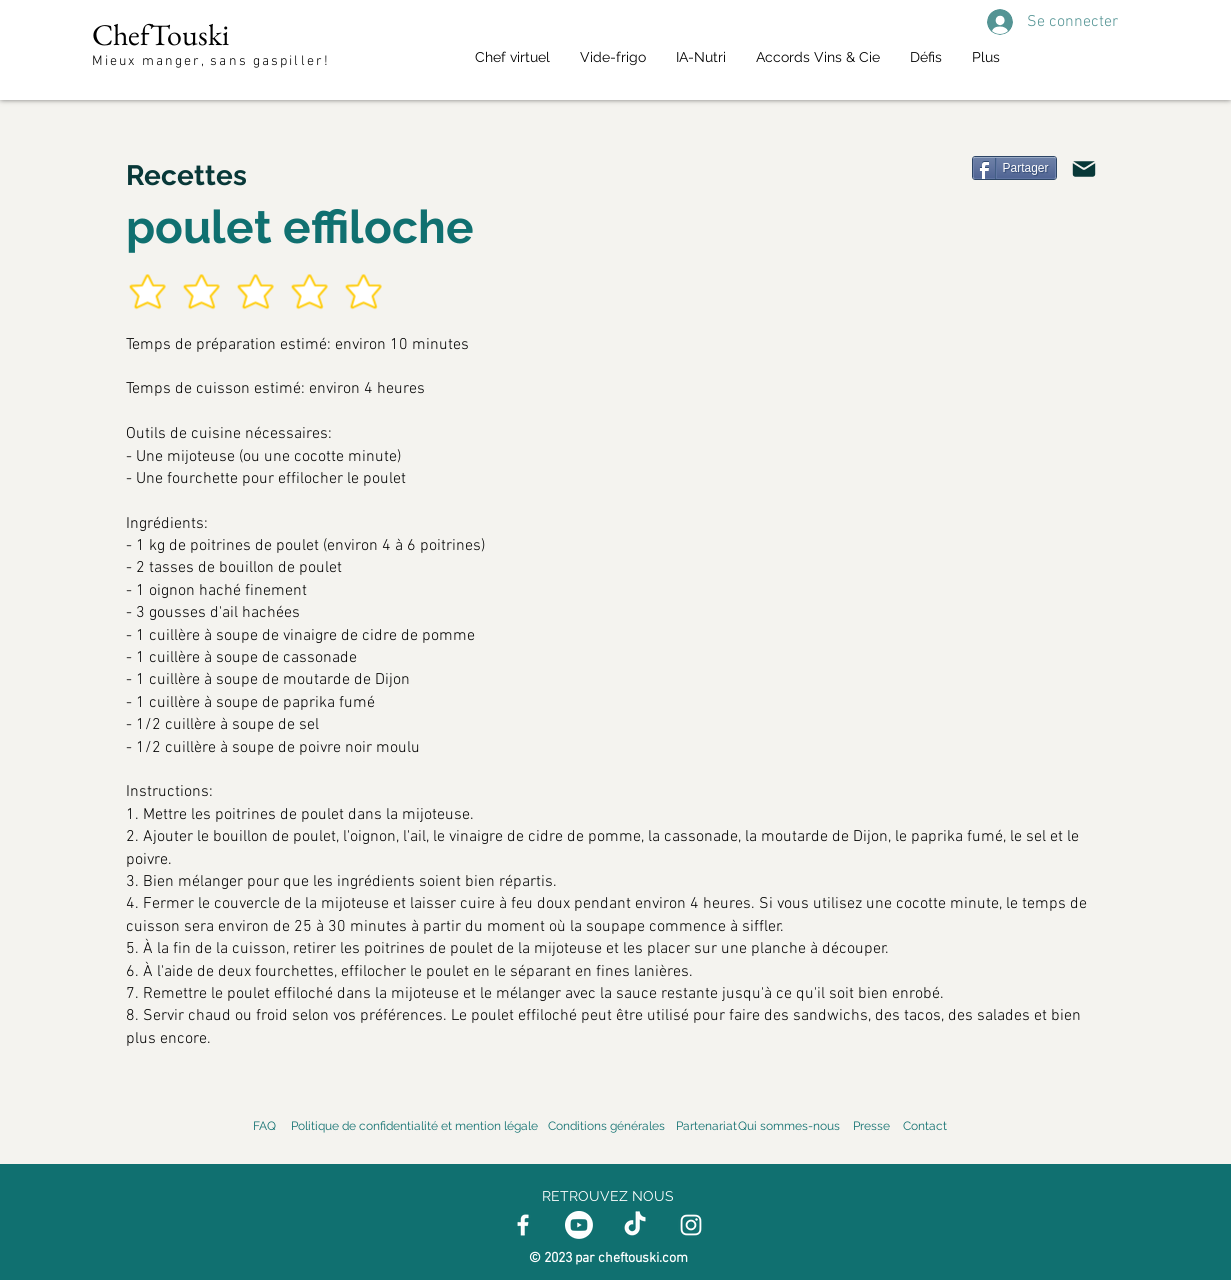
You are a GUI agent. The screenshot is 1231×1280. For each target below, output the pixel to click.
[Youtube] (579, 1225)
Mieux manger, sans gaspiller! (213, 61)
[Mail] (1084, 169)
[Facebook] (523, 1225)
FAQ (264, 1126)
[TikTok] (635, 1225)
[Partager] (1014, 168)
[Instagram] (691, 1225)
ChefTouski (160, 34)
